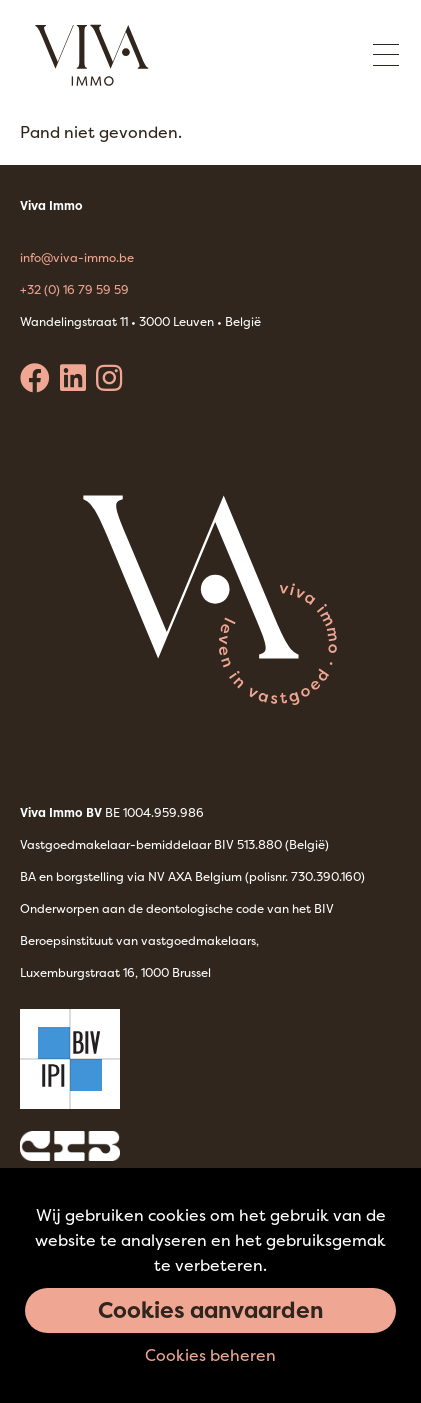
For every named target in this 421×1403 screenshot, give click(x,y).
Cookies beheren (210, 1355)
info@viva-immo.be (77, 257)
